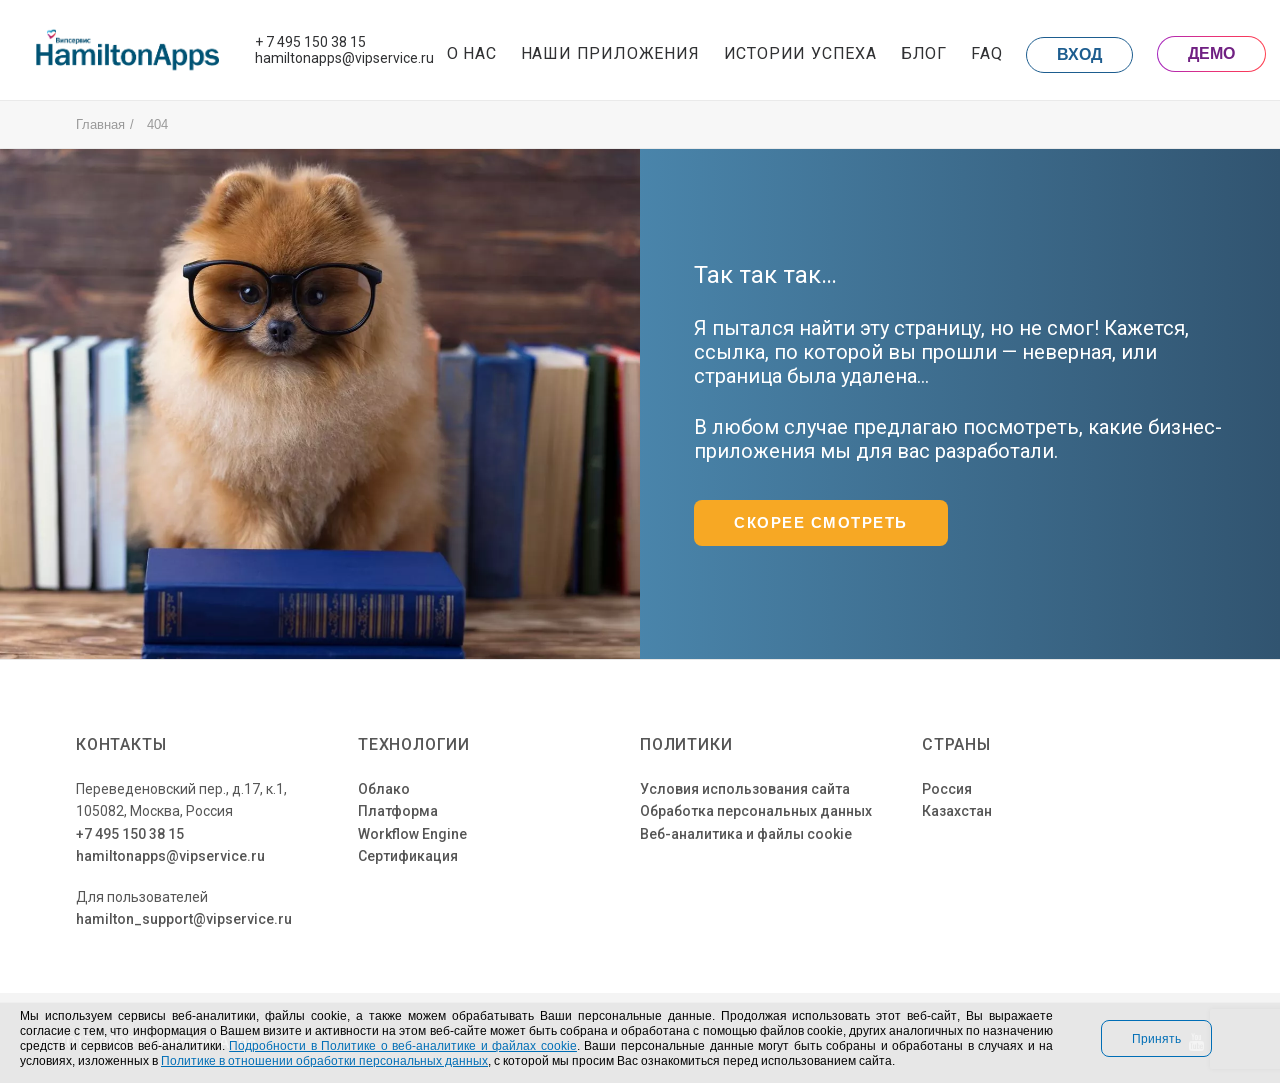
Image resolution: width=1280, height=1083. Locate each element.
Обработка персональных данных (756, 811)
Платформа (398, 811)
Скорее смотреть (821, 523)
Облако (384, 789)
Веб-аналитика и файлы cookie (746, 834)
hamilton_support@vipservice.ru (184, 919)
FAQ (986, 53)
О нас (472, 53)
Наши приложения (610, 53)
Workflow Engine (412, 834)
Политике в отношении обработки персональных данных (324, 1060)
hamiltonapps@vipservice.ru (344, 58)
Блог (924, 53)
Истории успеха (800, 53)
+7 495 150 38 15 (130, 834)
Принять (1156, 1038)
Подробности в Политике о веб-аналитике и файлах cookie (403, 1045)
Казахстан (957, 811)
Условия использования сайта (745, 789)
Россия (947, 789)
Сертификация (408, 856)
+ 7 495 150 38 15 (310, 42)
